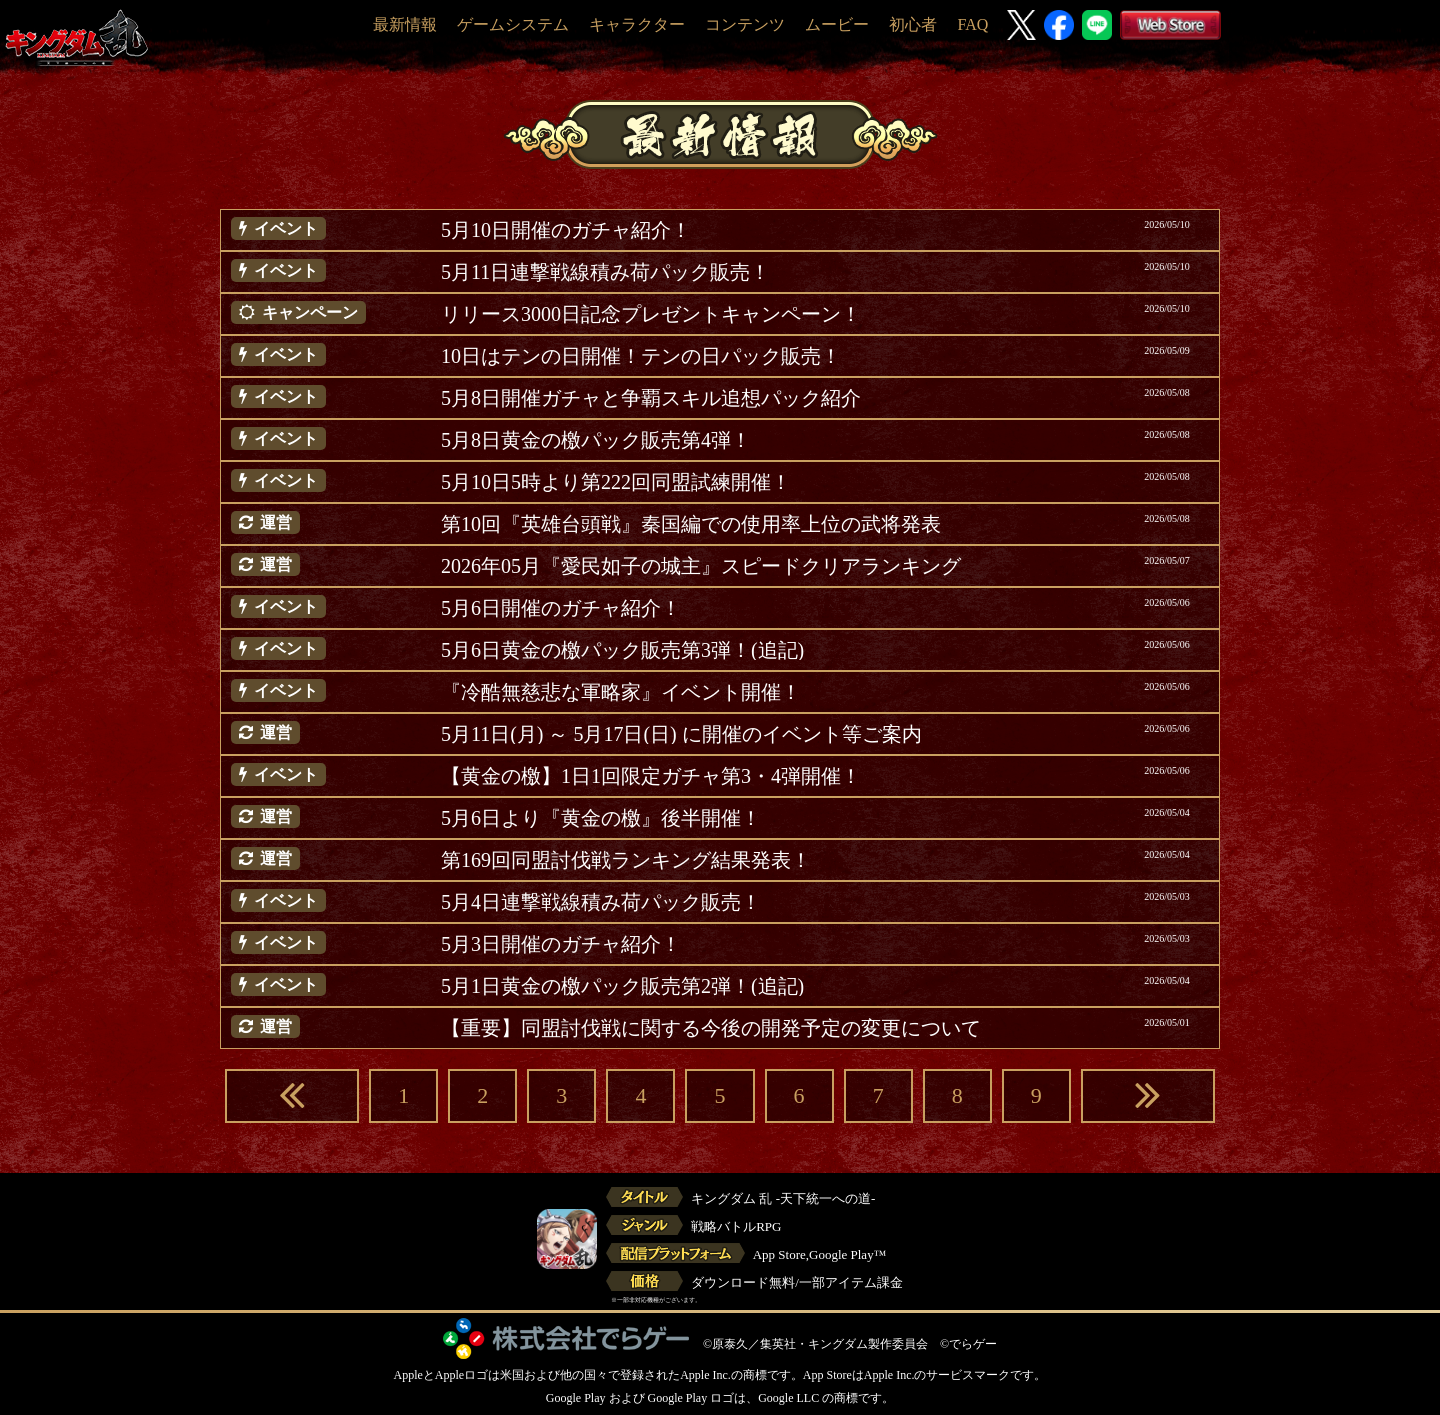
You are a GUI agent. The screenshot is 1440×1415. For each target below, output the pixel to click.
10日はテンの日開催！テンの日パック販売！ (641, 356)
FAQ (972, 24)
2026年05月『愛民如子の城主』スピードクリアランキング (701, 566)
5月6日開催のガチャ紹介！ (561, 608)
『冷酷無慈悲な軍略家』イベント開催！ (621, 692)
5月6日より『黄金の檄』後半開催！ (601, 818)
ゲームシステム (513, 24)
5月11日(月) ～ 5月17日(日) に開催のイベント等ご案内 (681, 734)
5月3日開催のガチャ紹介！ (561, 944)
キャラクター (637, 24)
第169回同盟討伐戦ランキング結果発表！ (626, 860)
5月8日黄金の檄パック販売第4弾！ (596, 440)
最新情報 (405, 24)
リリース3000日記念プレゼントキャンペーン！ (651, 314)
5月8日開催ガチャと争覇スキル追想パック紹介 (651, 398)
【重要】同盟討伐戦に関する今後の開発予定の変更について (711, 1028)
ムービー (837, 24)
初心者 (913, 24)
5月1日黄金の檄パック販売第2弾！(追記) (622, 986)
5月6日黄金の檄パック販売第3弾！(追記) (622, 650)
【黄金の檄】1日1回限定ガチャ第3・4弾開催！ (651, 776)
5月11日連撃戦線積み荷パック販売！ (605, 272)
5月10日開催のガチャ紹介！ (566, 230)
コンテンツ (745, 24)
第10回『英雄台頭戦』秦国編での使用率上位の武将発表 (691, 524)
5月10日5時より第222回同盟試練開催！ (616, 482)
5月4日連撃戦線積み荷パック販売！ (601, 902)
